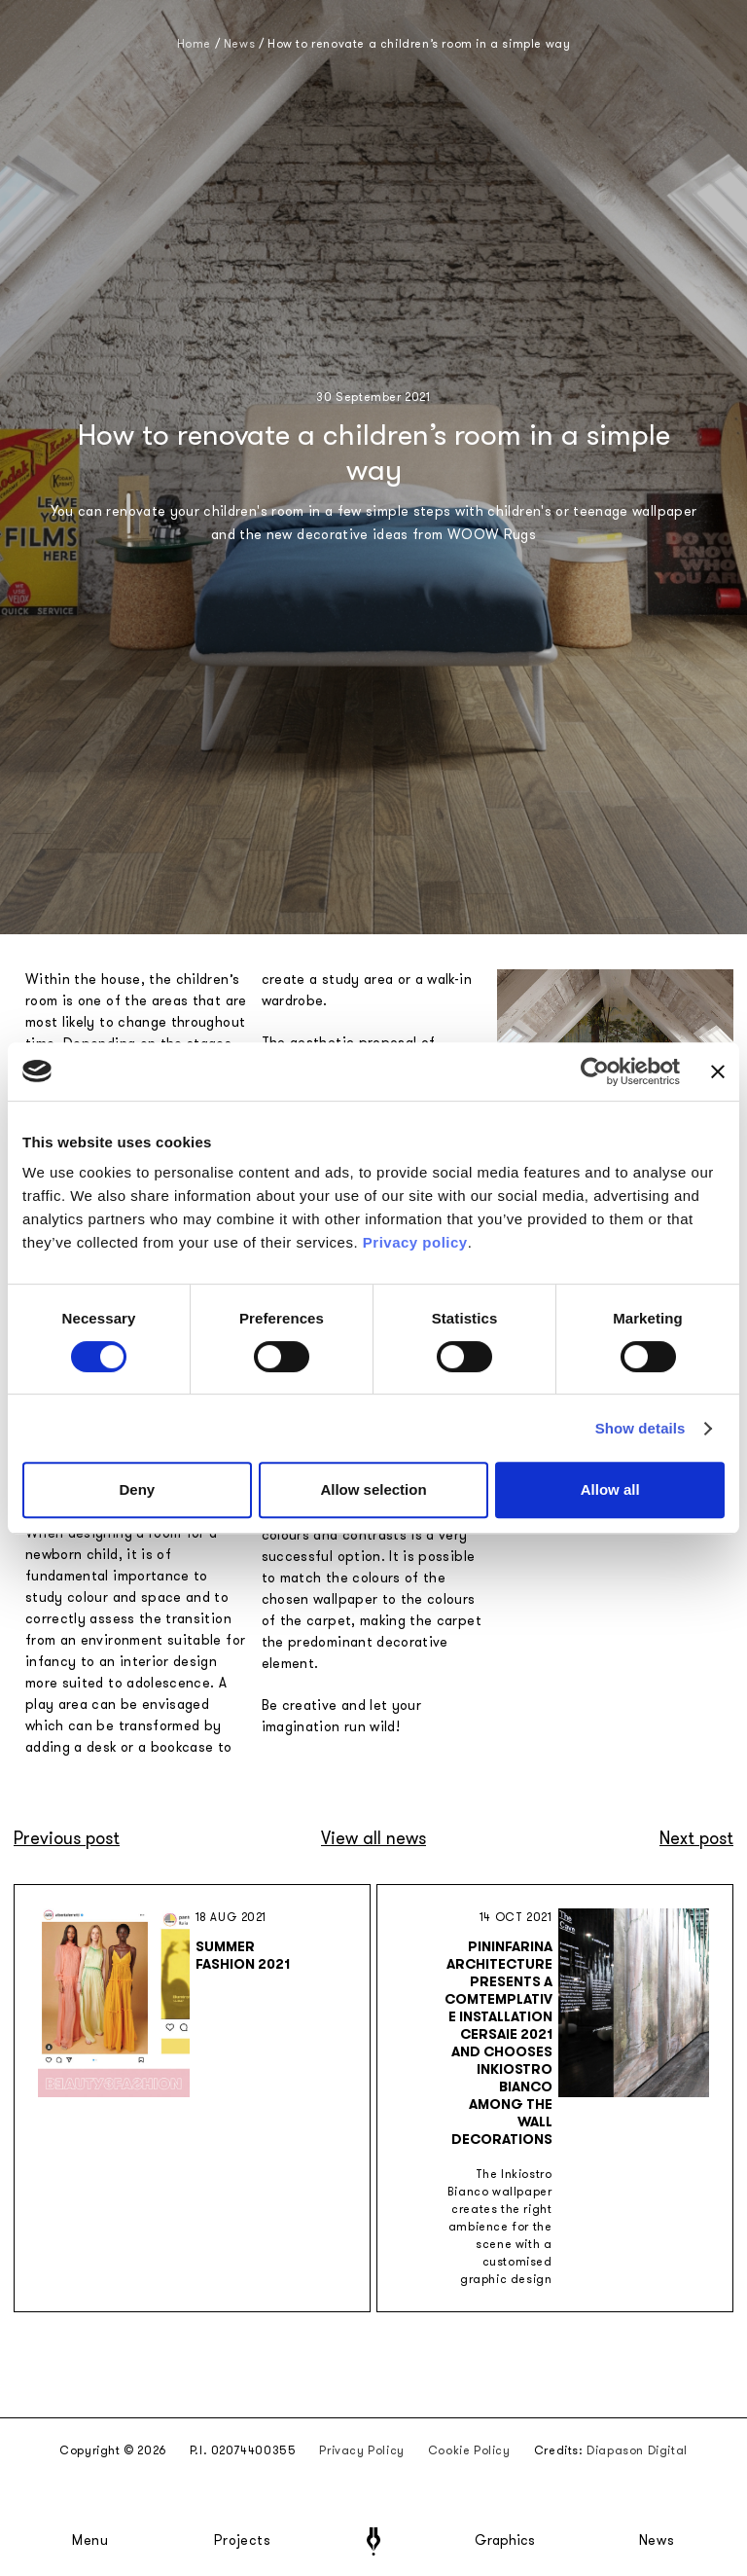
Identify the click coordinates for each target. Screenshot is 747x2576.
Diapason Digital (637, 2450)
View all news (373, 1838)
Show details (640, 1428)
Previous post (67, 1838)
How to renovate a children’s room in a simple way (418, 44)
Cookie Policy (469, 2450)
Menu (90, 2541)
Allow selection (373, 1489)
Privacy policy (415, 1242)
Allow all (610, 1489)
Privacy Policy (361, 2450)
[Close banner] (718, 1071)
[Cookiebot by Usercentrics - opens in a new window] (595, 1071)
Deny (137, 1489)
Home (194, 44)
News (657, 2541)
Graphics (505, 2541)
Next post (696, 1838)
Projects (242, 2541)
